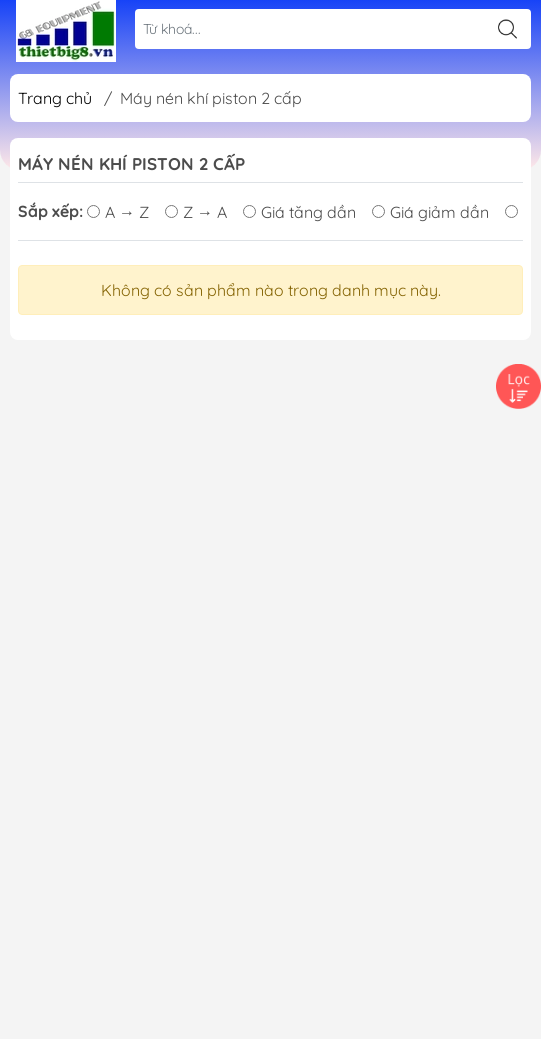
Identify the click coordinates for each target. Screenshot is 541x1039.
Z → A (196, 212)
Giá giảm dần (430, 212)
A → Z (118, 212)
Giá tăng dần (299, 212)
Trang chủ (55, 98)
